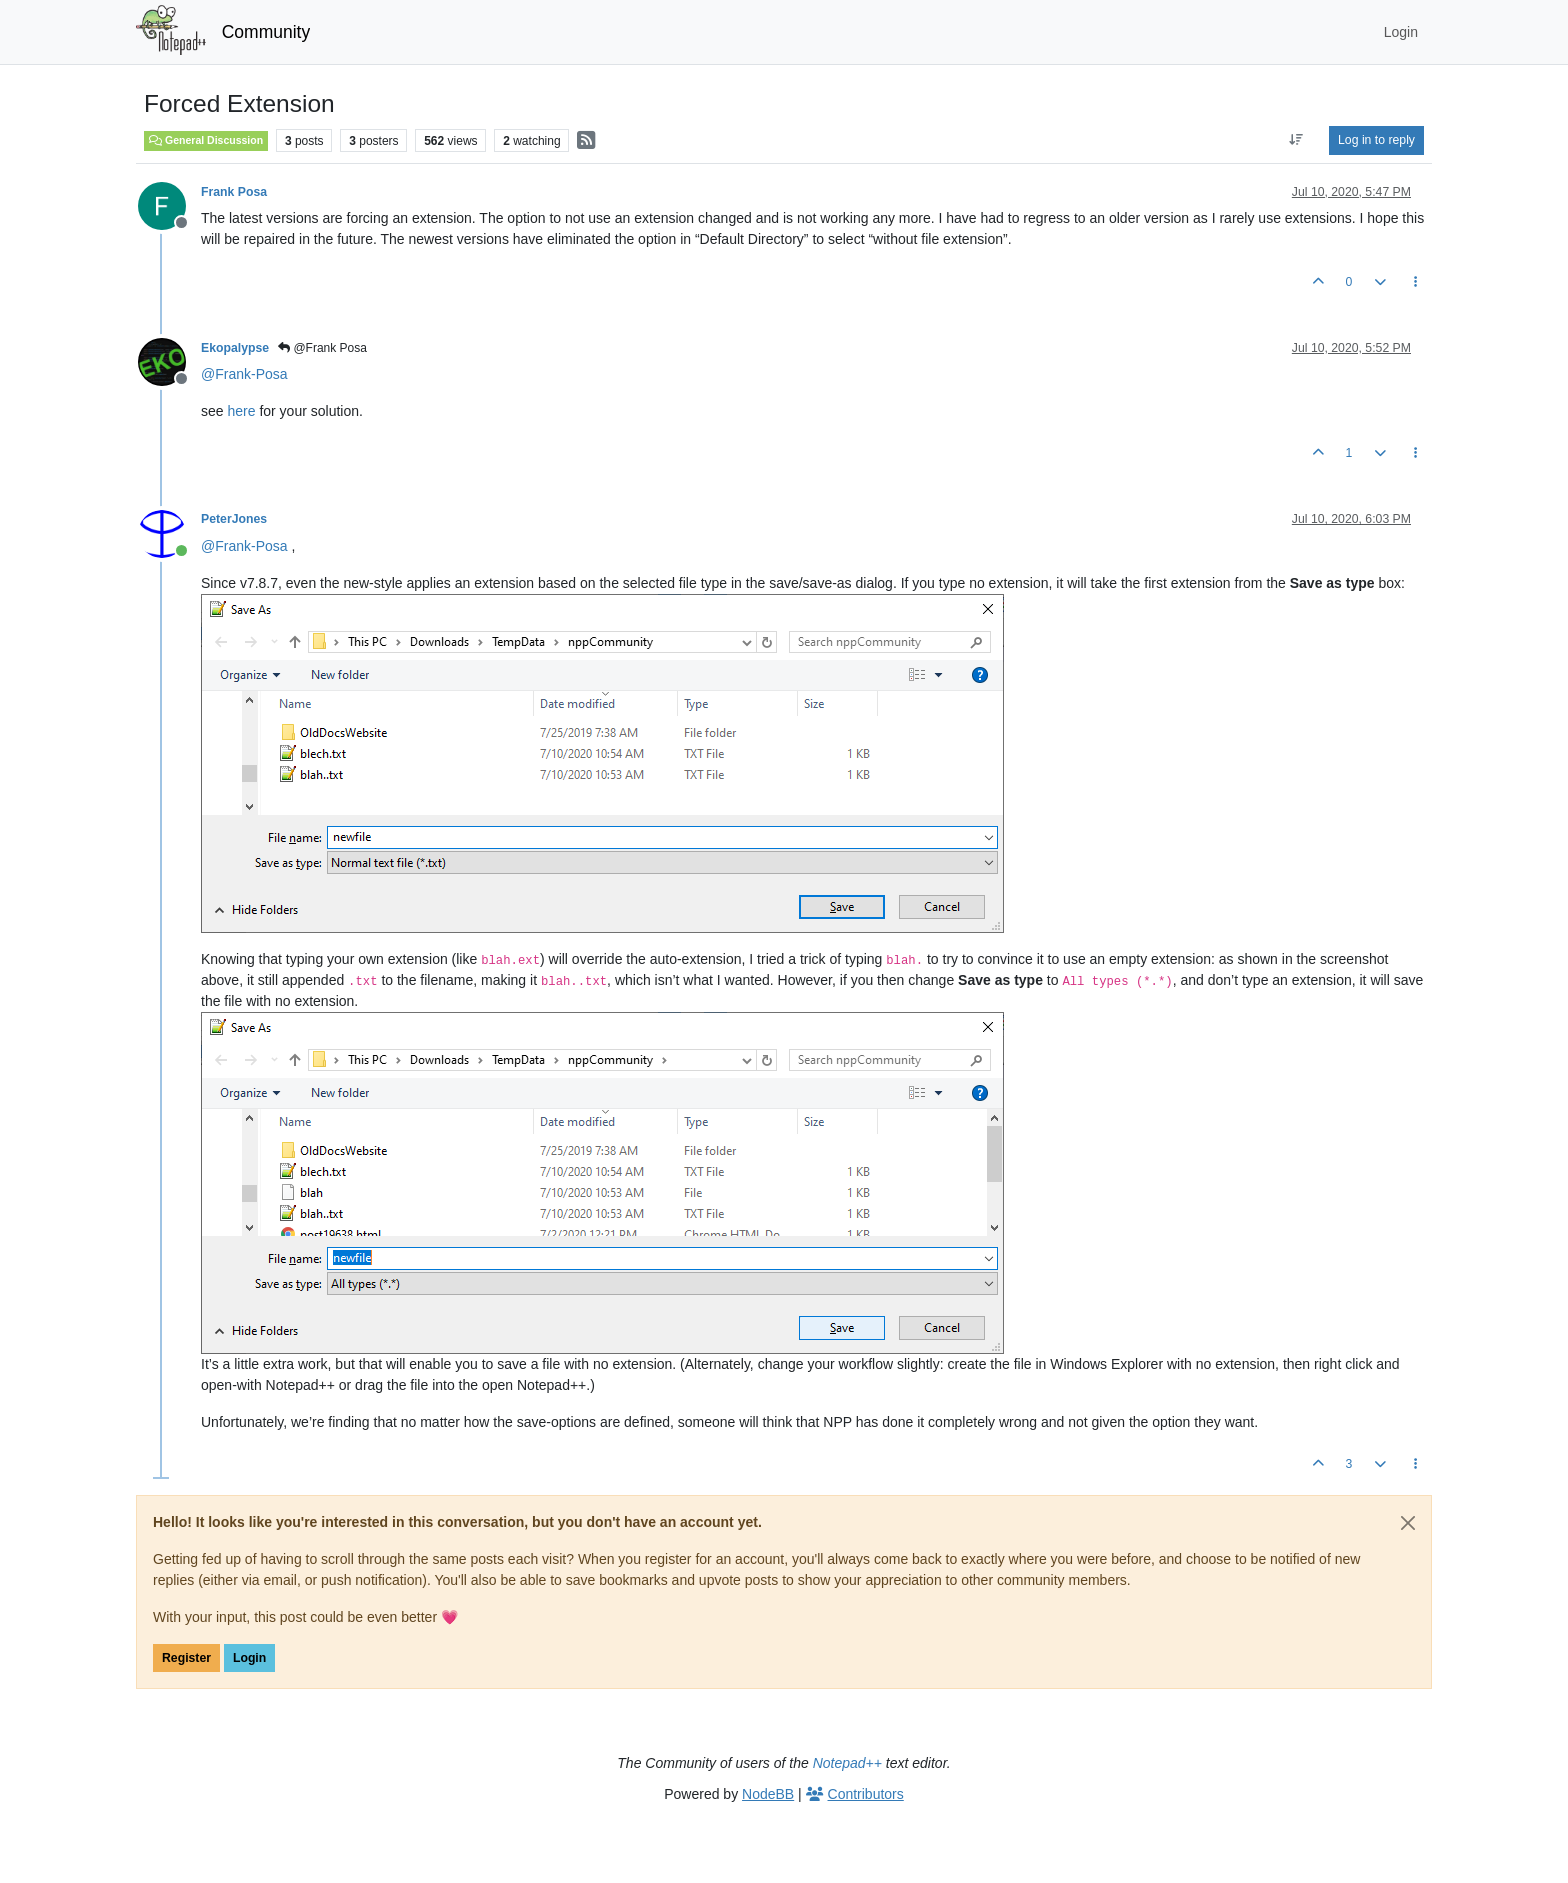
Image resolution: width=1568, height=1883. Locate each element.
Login (249, 1658)
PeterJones (234, 519)
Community (266, 32)
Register (186, 1658)
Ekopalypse (235, 348)
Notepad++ (847, 1763)
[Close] (1408, 1523)
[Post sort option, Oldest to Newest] (1296, 140)
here (241, 411)
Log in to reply (1376, 140)
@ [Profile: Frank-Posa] (244, 374)
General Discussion (206, 140)
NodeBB (768, 1794)
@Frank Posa (322, 348)
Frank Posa (234, 192)
